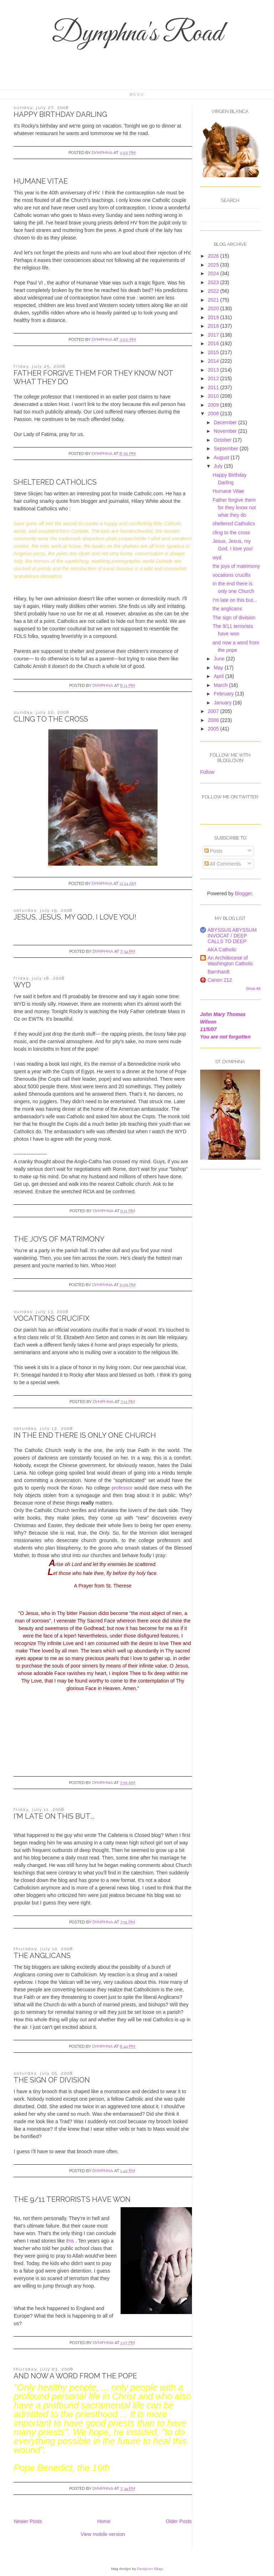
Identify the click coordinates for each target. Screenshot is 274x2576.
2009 (214, 405)
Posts (213, 851)
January (223, 702)
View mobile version (103, 2534)
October (223, 440)
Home (103, 2521)
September (226, 448)
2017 (214, 335)
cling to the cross (51, 719)
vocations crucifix (52, 1318)
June (220, 659)
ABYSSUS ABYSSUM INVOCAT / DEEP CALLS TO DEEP (232, 935)
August (222, 457)
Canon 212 (220, 980)
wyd (22, 985)
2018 (214, 326)
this (70, 2241)
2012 (214, 378)
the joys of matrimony (59, 1239)
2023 (214, 282)
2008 (214, 413)
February (224, 694)
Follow (207, 772)
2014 (214, 361)
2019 (214, 317)
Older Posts (179, 2521)
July (219, 466)
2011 (214, 387)
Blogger (243, 893)
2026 (214, 256)
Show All (253, 988)
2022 (214, 291)
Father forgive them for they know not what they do (234, 507)
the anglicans (42, 1955)
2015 (214, 352)
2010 (214, 396)
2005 (214, 729)
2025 (214, 265)
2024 (214, 273)
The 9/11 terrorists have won (72, 2199)
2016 (214, 343)
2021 (214, 300)
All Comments (222, 864)
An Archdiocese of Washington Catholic (230, 960)
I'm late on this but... (54, 1816)
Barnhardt (218, 972)
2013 (214, 370)
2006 (214, 720)
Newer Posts (28, 2521)
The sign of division (52, 2080)
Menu (137, 94)
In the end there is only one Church (85, 1435)
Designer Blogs (150, 2569)
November (226, 431)
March (221, 685)
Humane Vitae (41, 181)
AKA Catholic (222, 949)
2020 (214, 308)
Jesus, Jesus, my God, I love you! (75, 917)
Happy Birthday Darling (60, 114)
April (219, 676)
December (226, 422)
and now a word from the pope (75, 2376)
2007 (214, 711)
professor (122, 1488)
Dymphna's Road (137, 34)
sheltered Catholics (55, 482)
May (219, 667)
